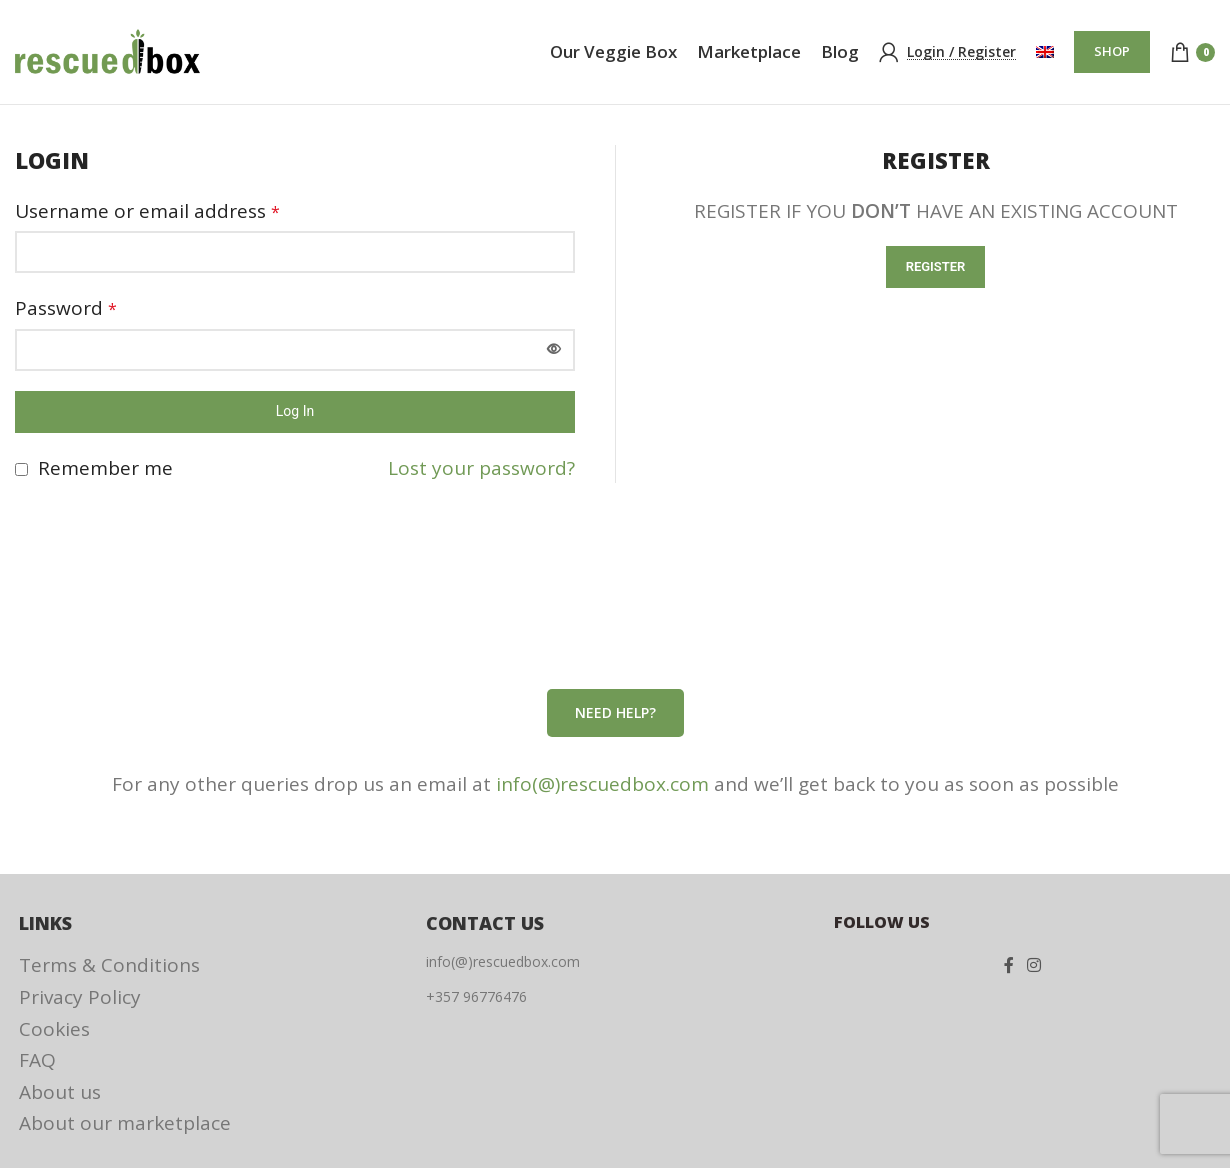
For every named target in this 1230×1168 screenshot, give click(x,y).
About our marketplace (125, 1123)
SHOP (1112, 51)
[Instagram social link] (1033, 965)
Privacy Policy (80, 997)
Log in (295, 411)
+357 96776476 (476, 996)
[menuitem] (1045, 52)
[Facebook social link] (1008, 965)
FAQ (37, 1060)
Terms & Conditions (109, 965)
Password (66, 308)
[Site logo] (107, 50)
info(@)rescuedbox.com (602, 784)
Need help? (615, 712)
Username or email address (147, 211)
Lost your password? (481, 468)
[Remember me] (21, 469)
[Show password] (554, 350)
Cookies (54, 1029)
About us (60, 1092)
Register (936, 266)
